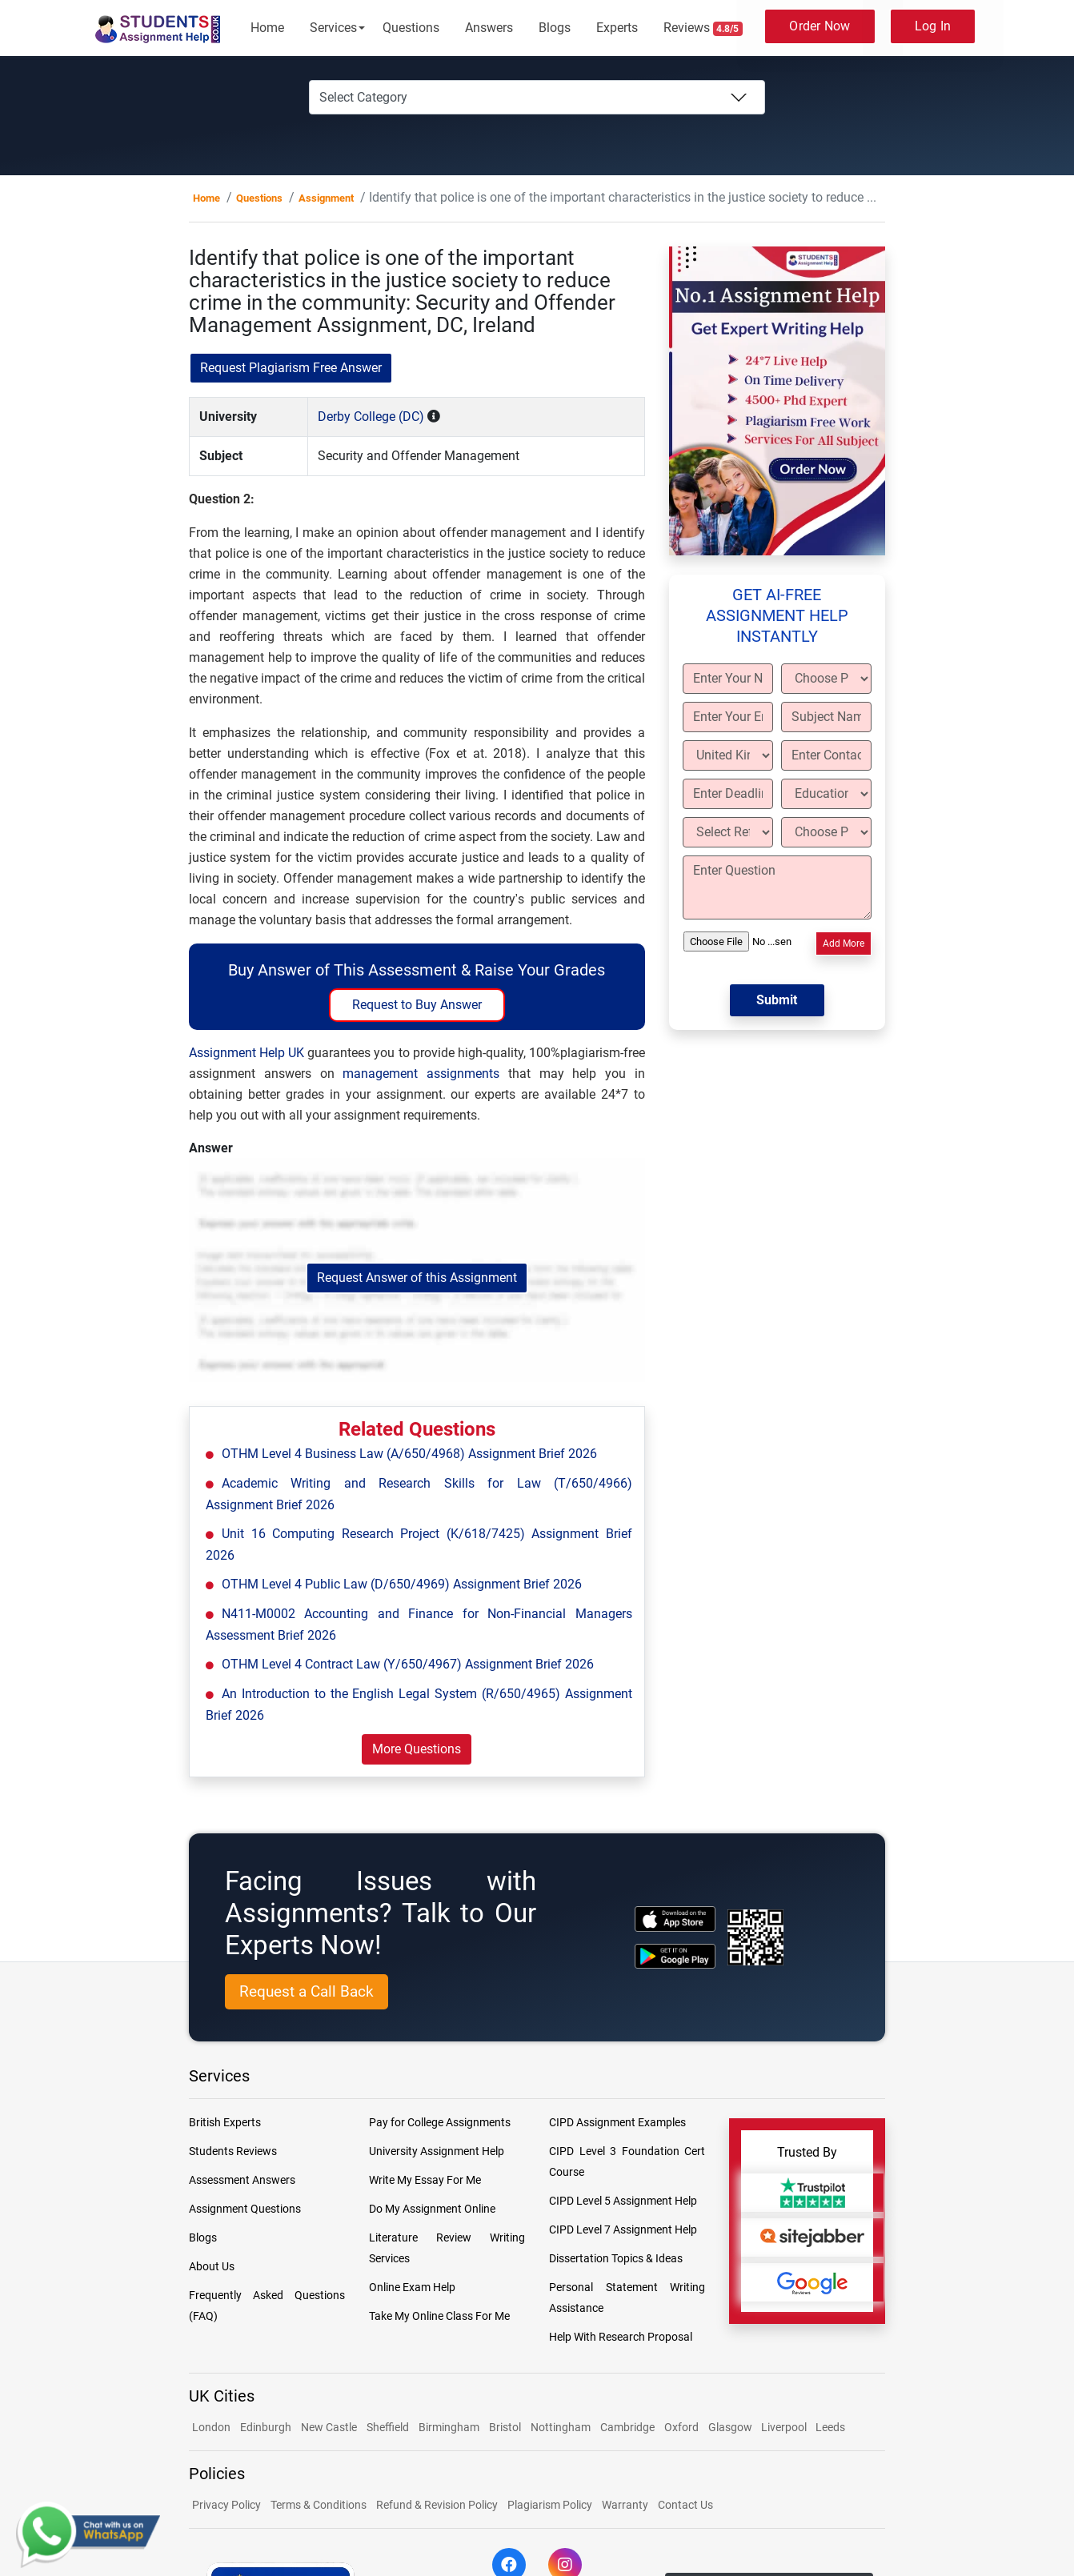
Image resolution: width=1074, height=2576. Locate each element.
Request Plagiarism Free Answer (291, 367)
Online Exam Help (412, 2287)
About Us (211, 2266)
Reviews (703, 28)
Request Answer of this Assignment (417, 1277)
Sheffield (388, 2427)
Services (333, 27)
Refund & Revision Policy (437, 2504)
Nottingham (561, 2427)
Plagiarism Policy (549, 2504)
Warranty (625, 2504)
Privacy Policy (226, 2504)
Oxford (681, 2427)
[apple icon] (675, 1918)
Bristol (505, 2427)
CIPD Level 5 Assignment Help (623, 2200)
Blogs (555, 27)
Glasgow (731, 2427)
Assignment (326, 198)
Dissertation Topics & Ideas (616, 2258)
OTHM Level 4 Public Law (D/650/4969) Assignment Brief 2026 (402, 1584)
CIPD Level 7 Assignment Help (623, 2229)
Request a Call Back (306, 1991)
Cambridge (627, 2427)
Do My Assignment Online (432, 2208)
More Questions (416, 1749)
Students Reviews (233, 2151)
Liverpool (785, 2427)
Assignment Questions (245, 2208)
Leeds (830, 2427)
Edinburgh (265, 2427)
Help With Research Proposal (620, 2336)
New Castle (329, 2427)
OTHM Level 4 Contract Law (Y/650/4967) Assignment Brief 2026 (408, 1664)
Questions (411, 27)
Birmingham (449, 2427)
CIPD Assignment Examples (617, 2122)
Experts (617, 27)
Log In (933, 26)
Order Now (819, 26)
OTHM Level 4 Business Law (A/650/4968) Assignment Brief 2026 (409, 1453)
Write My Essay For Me (425, 2179)
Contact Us (685, 2504)
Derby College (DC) (371, 416)
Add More (843, 943)
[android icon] (675, 1956)
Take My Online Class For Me (439, 2316)
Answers (489, 27)
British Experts (225, 2122)
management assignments (421, 1073)
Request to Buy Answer (417, 1004)
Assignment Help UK (246, 1052)
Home (267, 27)
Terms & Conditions (319, 2504)
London (211, 2427)
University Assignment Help (436, 2151)
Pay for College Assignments (440, 2122)
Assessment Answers (242, 2179)
